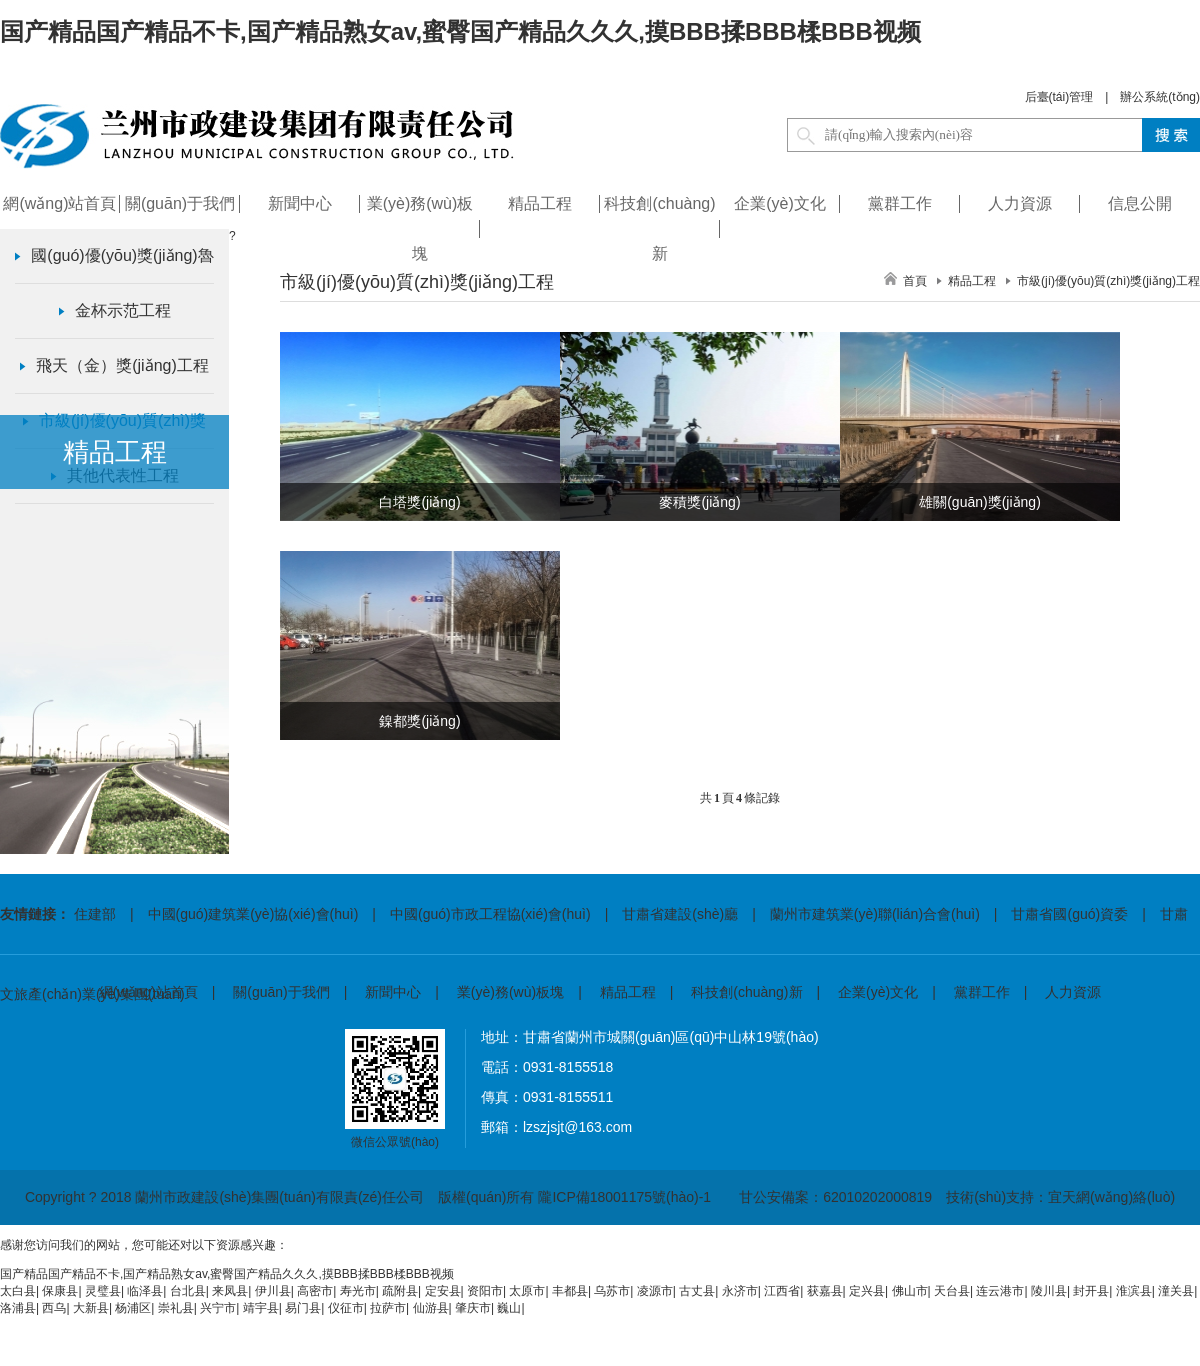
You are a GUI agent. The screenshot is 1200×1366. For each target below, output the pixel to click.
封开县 (1091, 1291)
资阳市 (485, 1291)
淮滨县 (1134, 1291)
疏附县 (400, 1291)
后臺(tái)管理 (1059, 97)
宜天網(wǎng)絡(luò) (1111, 1197)
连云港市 (1000, 1291)
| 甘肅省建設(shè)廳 (665, 914)
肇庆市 (473, 1308)
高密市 (315, 1291)
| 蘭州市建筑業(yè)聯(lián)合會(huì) (859, 914)
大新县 (91, 1308)
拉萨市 (388, 1308)
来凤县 (230, 1291)
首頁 (915, 281)
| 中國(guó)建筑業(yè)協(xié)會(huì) (237, 914)
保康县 (60, 1291)
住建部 (95, 914)
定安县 (443, 1291)
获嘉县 (825, 1291)
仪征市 (346, 1308)
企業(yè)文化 (878, 992)
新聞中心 (393, 992)
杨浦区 (133, 1308)
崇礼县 (176, 1308)
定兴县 (867, 1291)
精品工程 (628, 992)
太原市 (527, 1291)
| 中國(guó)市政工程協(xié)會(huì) (474, 914)
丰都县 (570, 1291)
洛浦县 (18, 1308)
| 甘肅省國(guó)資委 (1054, 914)
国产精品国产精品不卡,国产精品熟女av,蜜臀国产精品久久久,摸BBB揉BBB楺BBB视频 (460, 31)
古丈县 (697, 1291)
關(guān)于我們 (281, 992)
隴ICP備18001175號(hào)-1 (624, 1197)
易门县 (303, 1308)
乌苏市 (612, 1291)
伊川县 (273, 1291)
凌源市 (655, 1291)
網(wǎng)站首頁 (148, 992)
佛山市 (910, 1291)
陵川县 (1049, 1291)
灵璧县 (103, 1291)
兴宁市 (218, 1308)
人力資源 (1073, 992)
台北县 (188, 1291)
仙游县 (431, 1308)
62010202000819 (877, 1197)
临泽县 (145, 1291)
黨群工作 (982, 992)
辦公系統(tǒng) (1160, 97)
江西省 (782, 1291)
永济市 (740, 1291)
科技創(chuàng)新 (746, 992)
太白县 (18, 1291)
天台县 (952, 1291)
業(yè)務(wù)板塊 (510, 992)
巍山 (509, 1308)
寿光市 (358, 1291)
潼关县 (1176, 1291)
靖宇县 (261, 1308)
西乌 (54, 1308)
